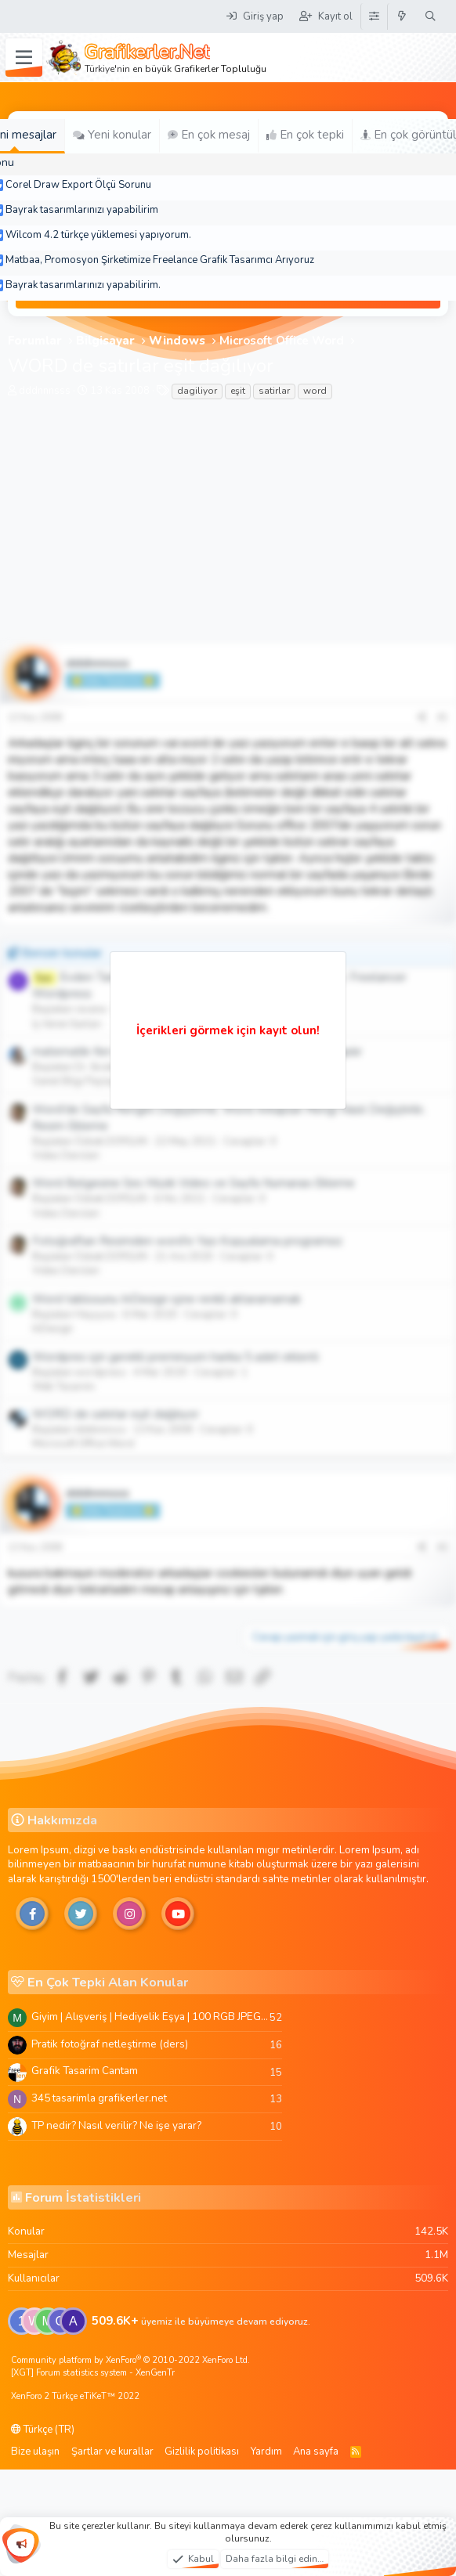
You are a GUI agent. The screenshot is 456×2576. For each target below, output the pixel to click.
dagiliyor (197, 390)
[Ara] (430, 16)
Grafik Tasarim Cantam (84, 2070)
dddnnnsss (45, 391)
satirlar (274, 390)
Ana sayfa (315, 2451)
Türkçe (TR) (42, 2430)
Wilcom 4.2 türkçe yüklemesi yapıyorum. (98, 235)
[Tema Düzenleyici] (373, 16)
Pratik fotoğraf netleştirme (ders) (109, 2044)
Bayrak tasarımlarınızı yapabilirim (81, 210)
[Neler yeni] (402, 16)
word (315, 390)
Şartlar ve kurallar (112, 2451)
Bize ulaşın (35, 2451)
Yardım (266, 2451)
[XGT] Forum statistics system (93, 2373)
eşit (237, 390)
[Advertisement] (228, 526)
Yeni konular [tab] (112, 135)
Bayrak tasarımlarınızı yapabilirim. (83, 285)
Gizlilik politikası (202, 2451)
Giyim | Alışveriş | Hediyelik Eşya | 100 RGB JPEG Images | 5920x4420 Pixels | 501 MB (150, 2016)
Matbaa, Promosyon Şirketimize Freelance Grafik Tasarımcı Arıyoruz (159, 260)
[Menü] (23, 58)
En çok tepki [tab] (305, 135)
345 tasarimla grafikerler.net (99, 2098)
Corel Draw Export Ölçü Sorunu (78, 185)
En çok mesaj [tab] (209, 135)
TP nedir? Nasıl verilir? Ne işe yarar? (116, 2125)
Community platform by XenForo (130, 2360)
